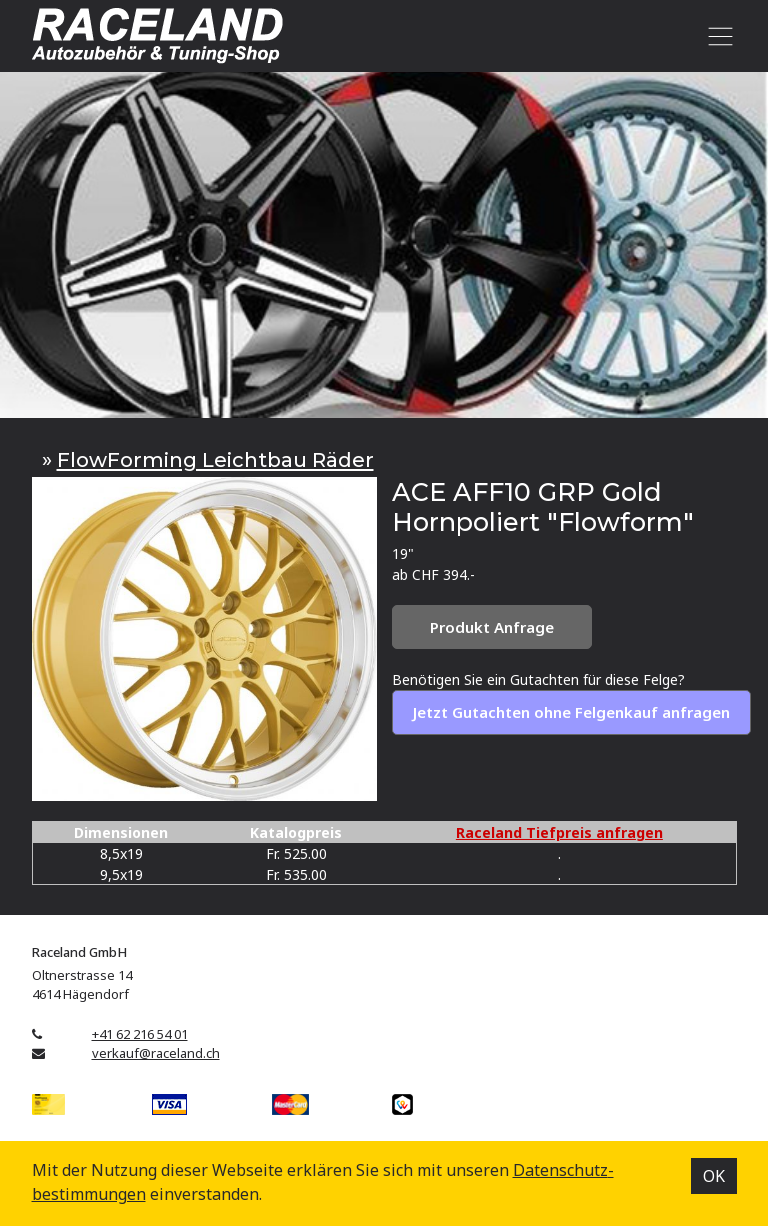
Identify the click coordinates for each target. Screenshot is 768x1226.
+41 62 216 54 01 (140, 1034)
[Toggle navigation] (717, 36)
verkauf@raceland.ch (156, 1053)
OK (714, 1176)
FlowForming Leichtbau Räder (215, 459)
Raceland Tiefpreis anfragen (559, 832)
